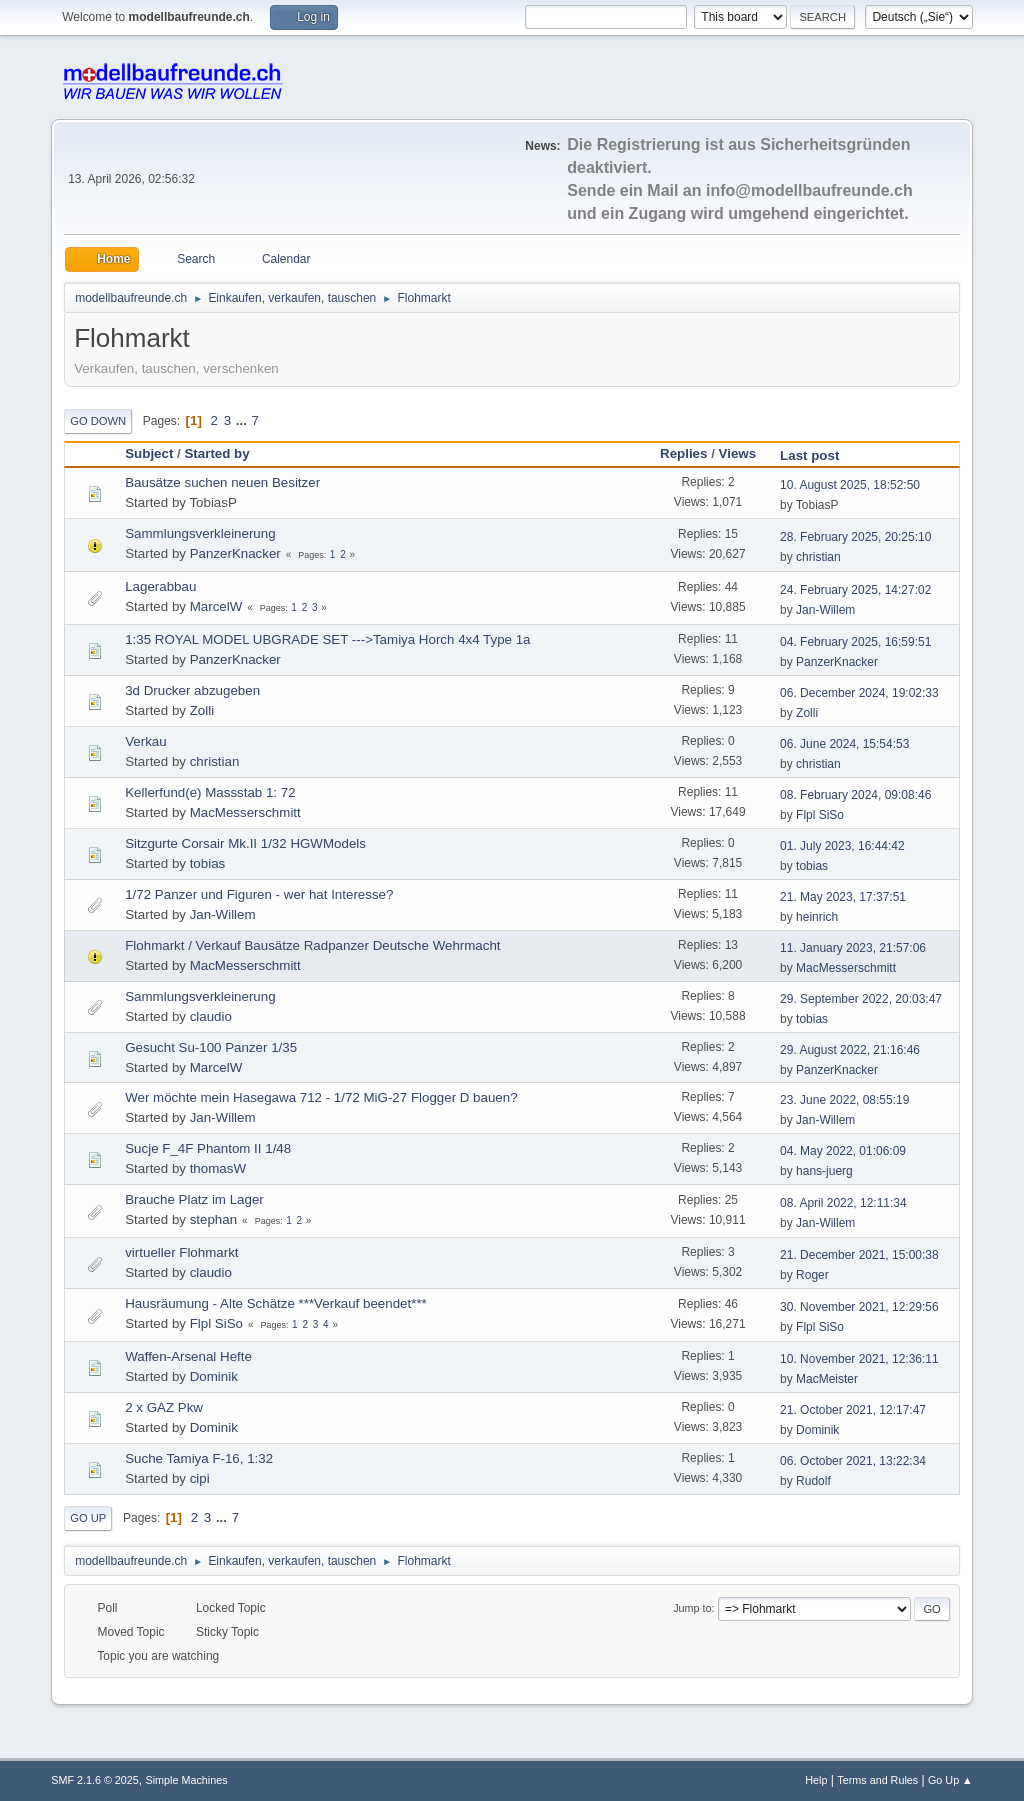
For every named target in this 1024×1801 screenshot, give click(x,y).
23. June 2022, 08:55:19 (844, 1100)
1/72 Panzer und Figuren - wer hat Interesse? (259, 894)
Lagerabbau (160, 586)
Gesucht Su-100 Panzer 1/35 (211, 1047)
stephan (213, 1219)
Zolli (202, 710)
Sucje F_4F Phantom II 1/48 (208, 1148)
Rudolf (813, 1481)
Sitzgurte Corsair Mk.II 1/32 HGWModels (245, 843)
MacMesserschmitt (245, 812)
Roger (812, 1275)
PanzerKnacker (235, 553)
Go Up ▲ (950, 1780)
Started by (216, 453)
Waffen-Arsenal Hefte (188, 1356)
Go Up (88, 1518)
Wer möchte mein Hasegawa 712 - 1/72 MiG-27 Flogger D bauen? (321, 1097)
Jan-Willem (825, 610)
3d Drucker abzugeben (192, 690)
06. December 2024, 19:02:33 (859, 693)
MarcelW (216, 606)
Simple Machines (187, 1780)
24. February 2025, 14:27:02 (855, 590)
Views (738, 453)
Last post (818, 455)
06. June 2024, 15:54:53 (844, 744)
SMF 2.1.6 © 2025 (95, 1780)
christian (818, 557)
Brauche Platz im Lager (194, 1199)
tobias (208, 863)
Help (816, 1780)
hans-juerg (824, 1171)
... (243, 420)
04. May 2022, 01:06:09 (843, 1151)
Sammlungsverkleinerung (200, 533)
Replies (683, 453)
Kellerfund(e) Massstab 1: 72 (210, 792)
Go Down (98, 421)
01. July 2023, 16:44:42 (842, 846)
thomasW (218, 1168)
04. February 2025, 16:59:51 (855, 642)
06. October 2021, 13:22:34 (853, 1461)
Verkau (146, 741)
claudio (211, 1016)
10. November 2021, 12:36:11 (859, 1359)
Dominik (214, 1376)
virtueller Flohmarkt (181, 1252)
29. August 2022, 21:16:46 (850, 1050)
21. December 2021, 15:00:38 (859, 1255)
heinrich (817, 917)
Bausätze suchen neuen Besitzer (222, 482)
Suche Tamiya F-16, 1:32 (199, 1458)
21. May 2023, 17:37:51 (843, 897)
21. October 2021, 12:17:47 (853, 1410)
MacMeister (827, 1379)
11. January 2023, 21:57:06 (853, 948)
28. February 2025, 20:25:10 (855, 537)
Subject (149, 453)
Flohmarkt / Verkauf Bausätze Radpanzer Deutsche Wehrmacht (312, 945)
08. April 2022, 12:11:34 (843, 1203)
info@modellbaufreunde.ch (809, 190)
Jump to (692, 1608)
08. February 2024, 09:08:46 (855, 795)
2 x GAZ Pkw (164, 1407)
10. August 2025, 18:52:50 (850, 485)
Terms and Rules (877, 1780)
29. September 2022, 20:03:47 (861, 999)
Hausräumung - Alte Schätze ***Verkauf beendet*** (276, 1303)
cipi (200, 1478)
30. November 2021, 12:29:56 (859, 1307)
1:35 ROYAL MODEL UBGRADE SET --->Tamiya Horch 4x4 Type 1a (327, 639)
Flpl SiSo (820, 815)
